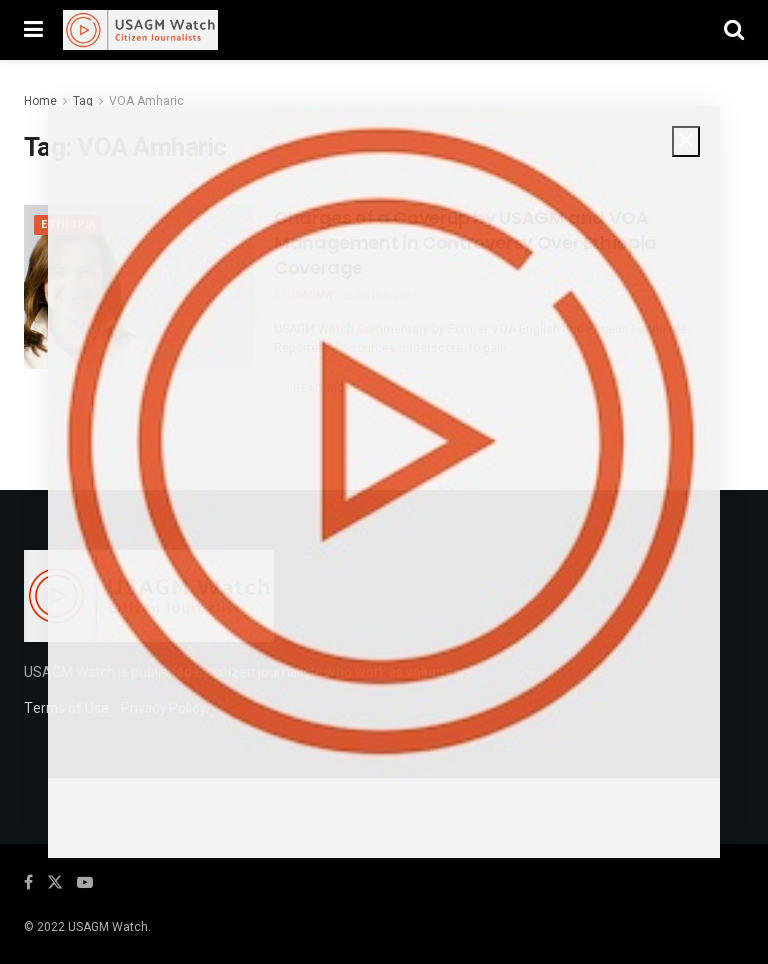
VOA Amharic (146, 101)
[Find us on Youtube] (85, 883)
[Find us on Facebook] (28, 883)
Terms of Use (66, 708)
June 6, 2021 (380, 296)
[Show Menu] (33, 30)
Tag (83, 101)
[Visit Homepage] (140, 30)
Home (40, 101)
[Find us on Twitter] (55, 883)
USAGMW (310, 296)
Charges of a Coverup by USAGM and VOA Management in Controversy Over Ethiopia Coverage (465, 242)
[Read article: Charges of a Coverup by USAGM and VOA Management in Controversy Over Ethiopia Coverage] (139, 287)
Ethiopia (68, 225)
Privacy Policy (163, 708)
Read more (336, 388)
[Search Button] (734, 30)
